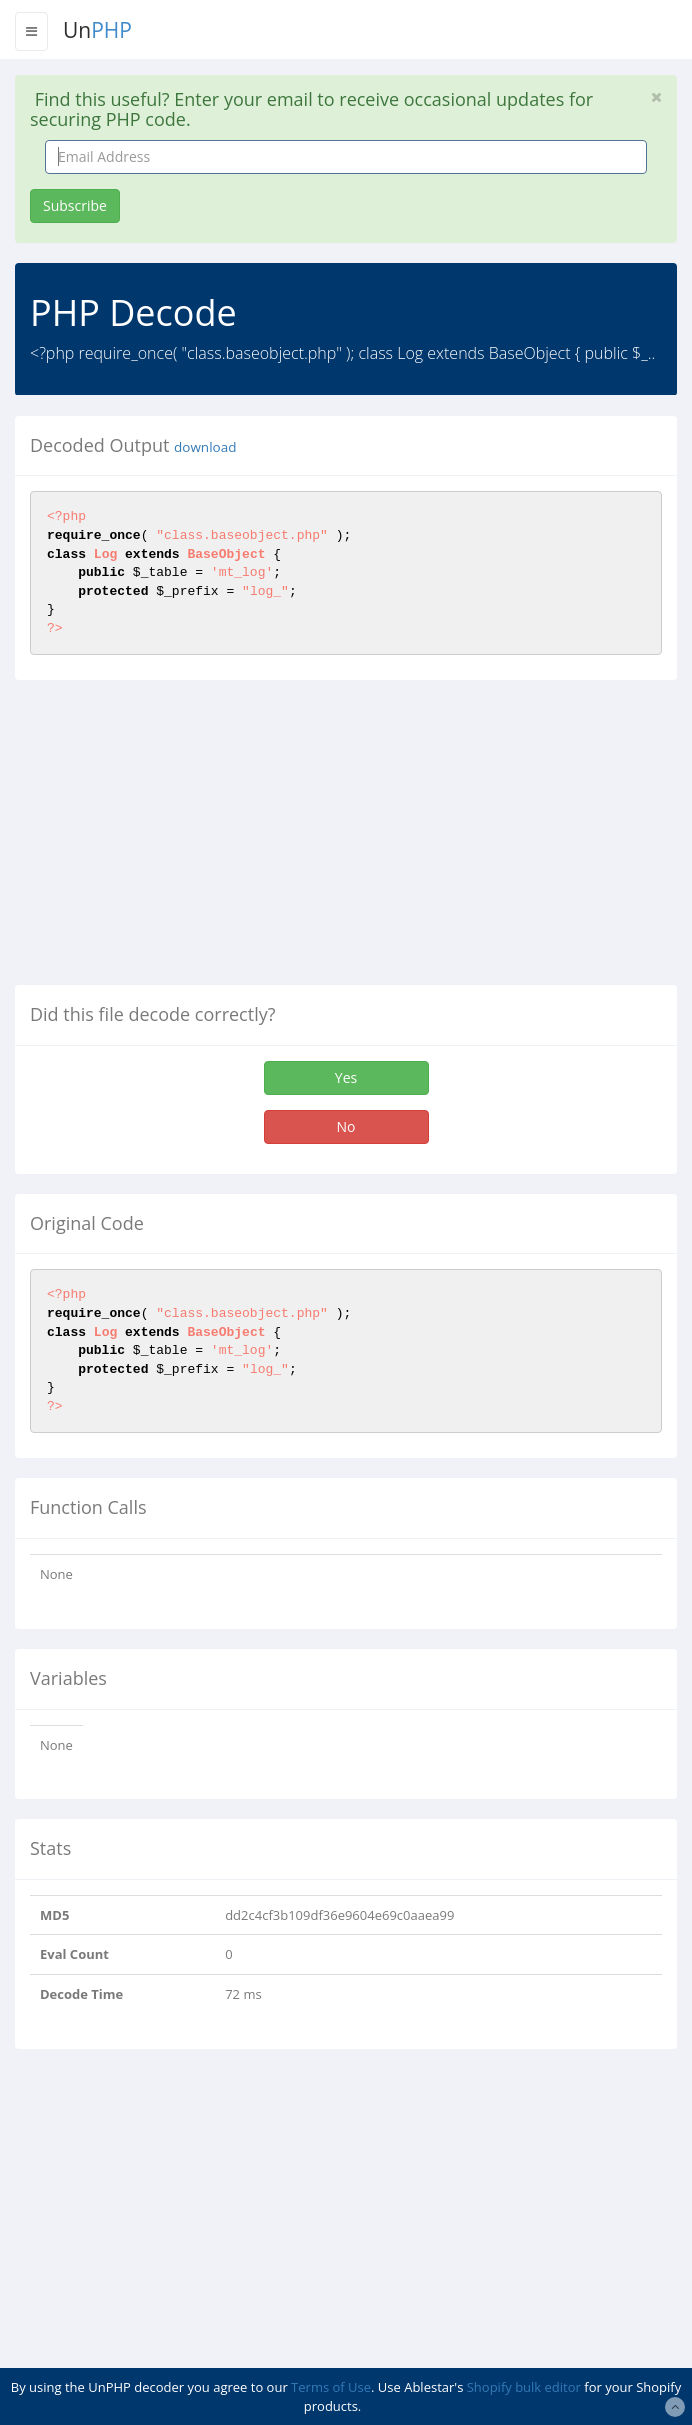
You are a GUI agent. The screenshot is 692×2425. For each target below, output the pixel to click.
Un (97, 30)
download (205, 447)
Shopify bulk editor (524, 2387)
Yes (346, 1077)
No (346, 1126)
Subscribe (75, 205)
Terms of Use (331, 2387)
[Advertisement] (183, 840)
